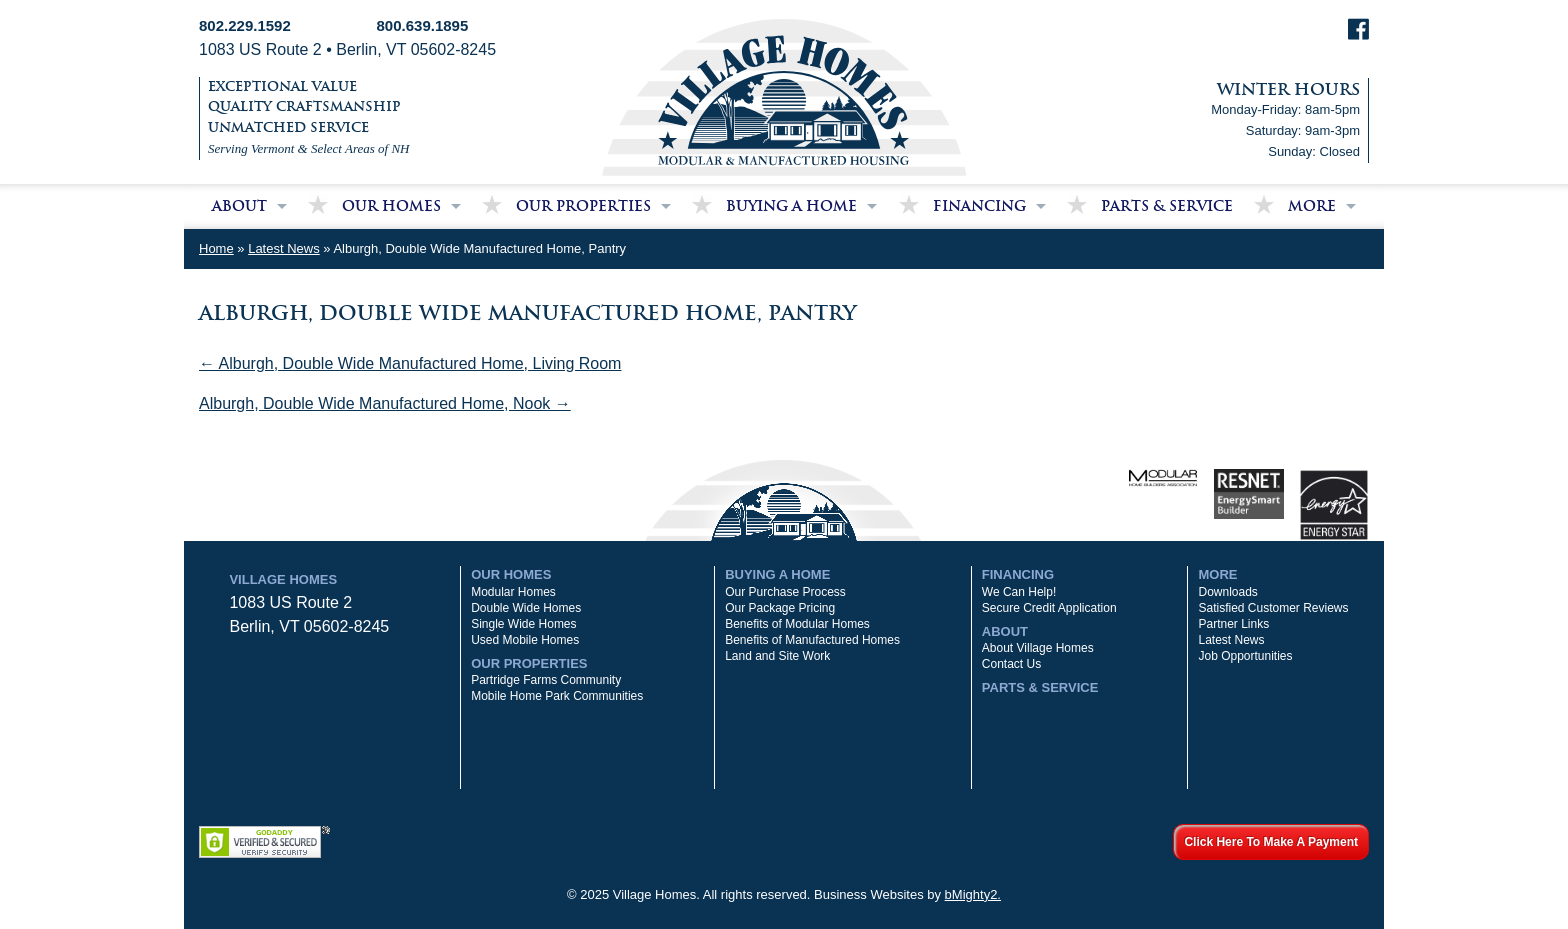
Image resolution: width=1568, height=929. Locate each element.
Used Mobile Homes (525, 640)
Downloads (1227, 592)
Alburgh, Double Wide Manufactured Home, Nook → (385, 403)
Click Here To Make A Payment (1271, 842)
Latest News (284, 248)
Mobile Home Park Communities (557, 696)
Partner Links (1233, 624)
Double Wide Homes (526, 608)
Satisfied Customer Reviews (1273, 608)
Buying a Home (791, 206)
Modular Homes (513, 592)
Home (216, 248)
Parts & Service (1167, 206)
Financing (979, 206)
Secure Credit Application (1049, 608)
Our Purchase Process (785, 592)
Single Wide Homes (523, 624)
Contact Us (1011, 664)
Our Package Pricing (780, 608)
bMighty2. (973, 894)
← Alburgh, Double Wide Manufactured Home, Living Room (410, 363)
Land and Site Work (777, 656)
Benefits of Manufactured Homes (812, 640)
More (1312, 206)
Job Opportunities (1245, 656)
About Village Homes (1038, 648)
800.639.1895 (423, 25)
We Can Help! (1019, 592)
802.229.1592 (245, 25)
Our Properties (583, 206)
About (239, 206)
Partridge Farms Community (546, 680)
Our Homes (391, 206)
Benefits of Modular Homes (797, 624)
